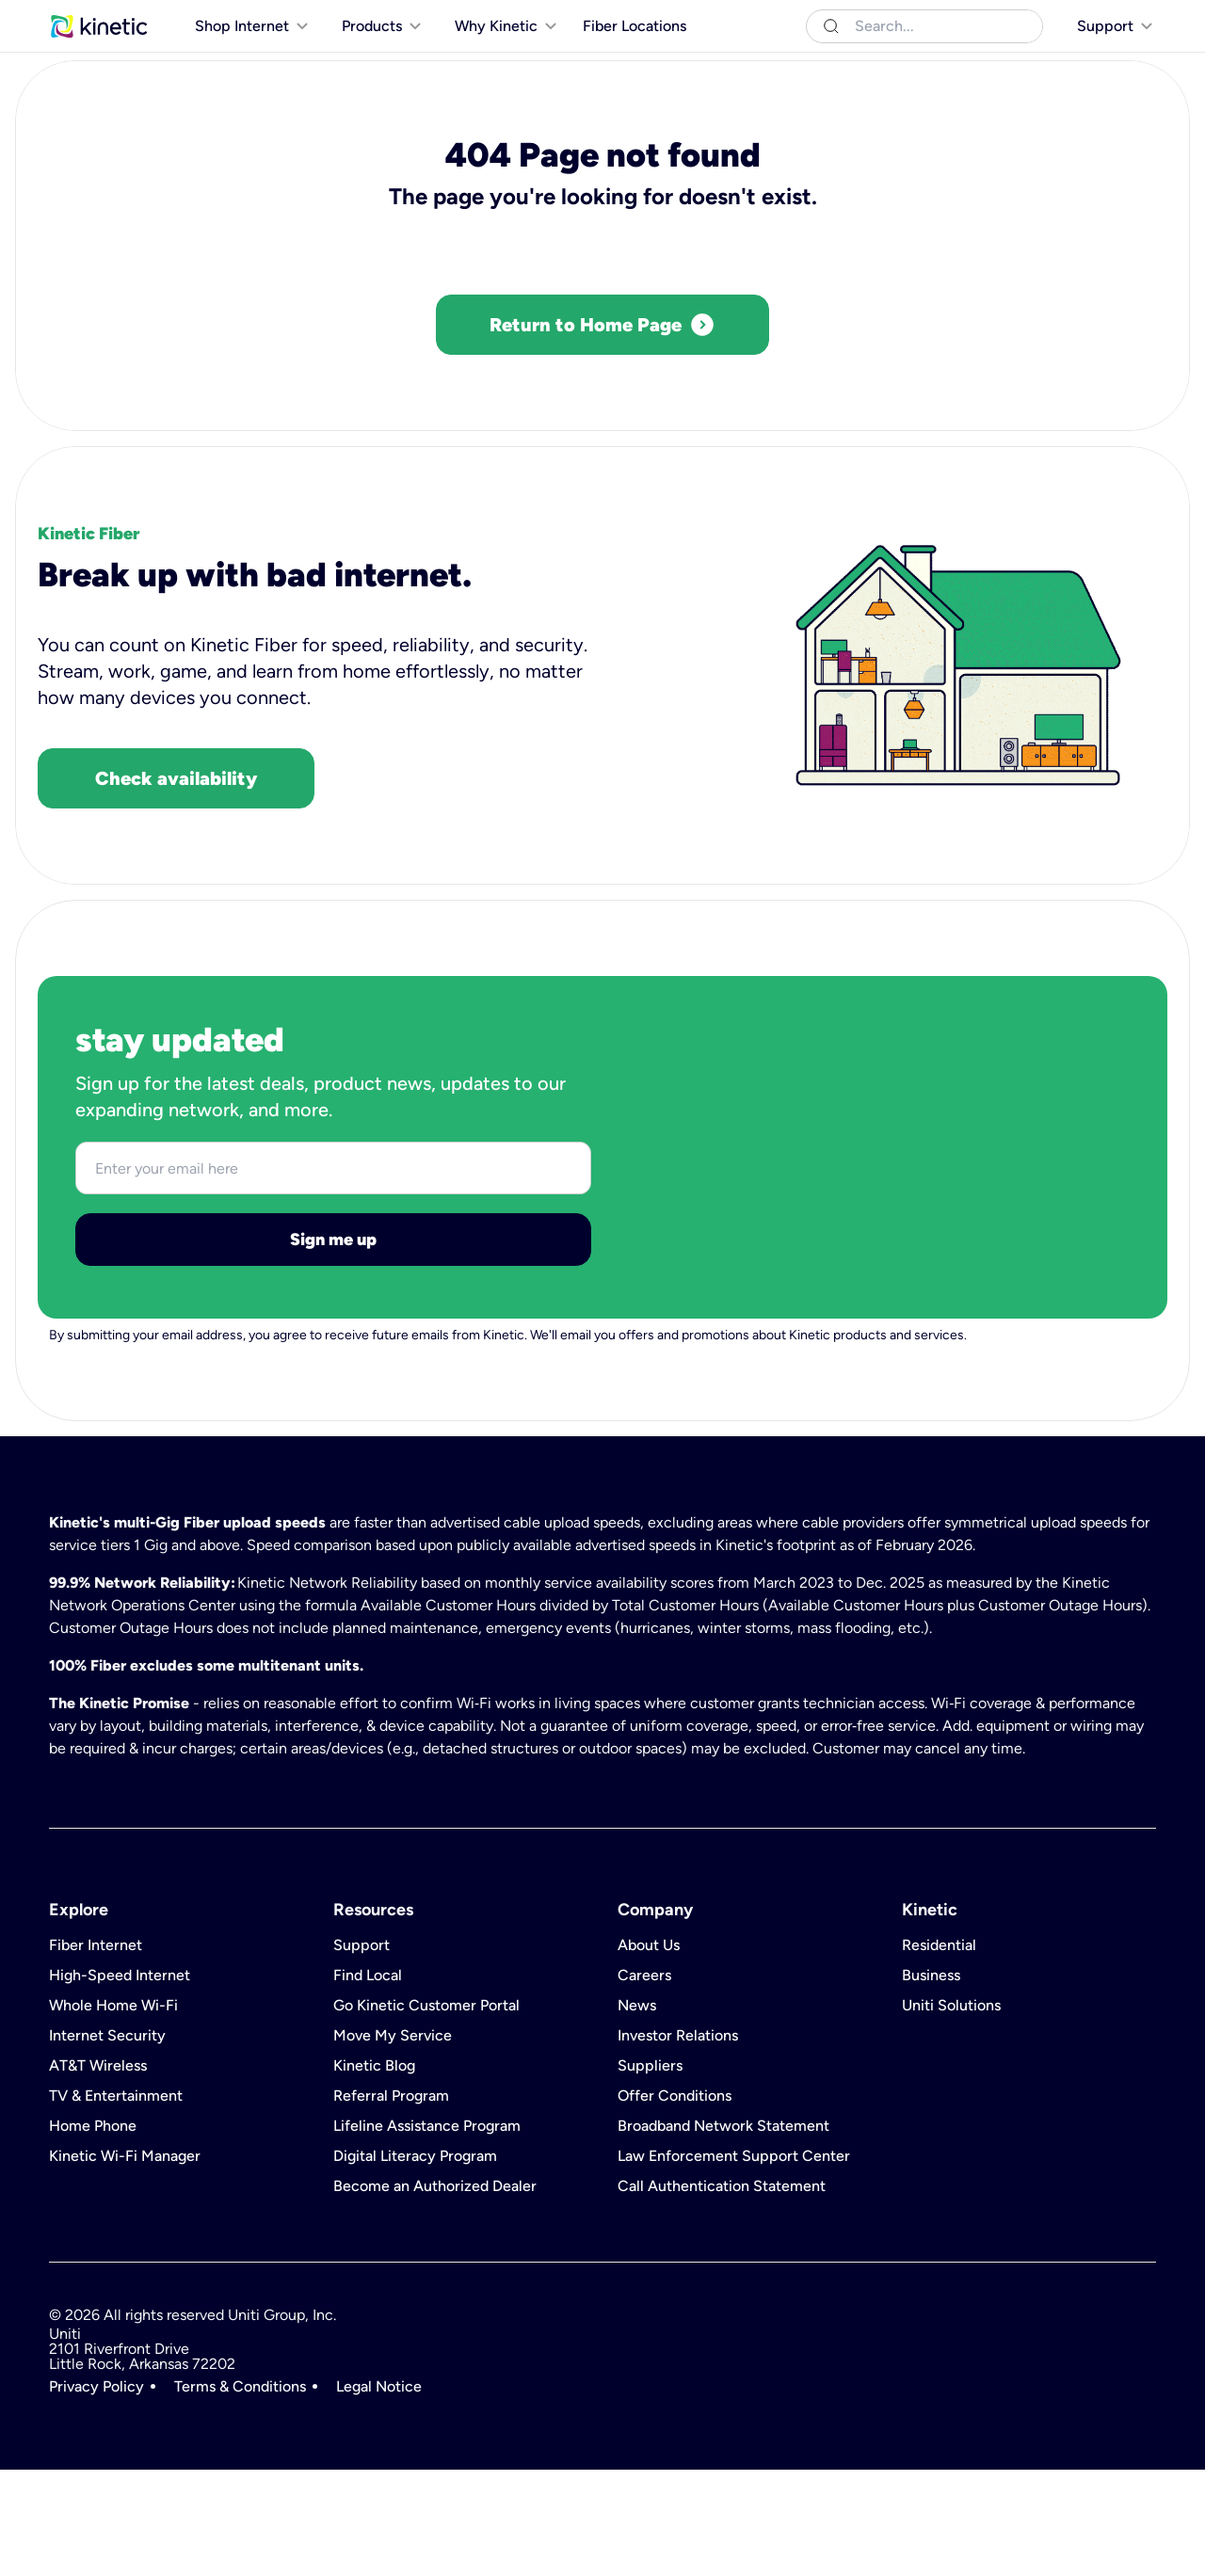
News (637, 2112)
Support (361, 2051)
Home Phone (93, 2232)
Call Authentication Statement (722, 2292)
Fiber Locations (634, 64)
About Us (649, 2051)
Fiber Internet (95, 2051)
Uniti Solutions (253, 18)
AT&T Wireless (98, 2172)
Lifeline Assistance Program (427, 2232)
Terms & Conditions (240, 2493)
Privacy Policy (96, 2493)
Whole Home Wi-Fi (113, 2112)
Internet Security (107, 2142)
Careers (644, 2081)
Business (164, 18)
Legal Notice (379, 2493)
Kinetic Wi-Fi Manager (125, 2262)
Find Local (367, 2081)
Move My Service (392, 2142)
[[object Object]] (1103, 19)
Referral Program (391, 2202)
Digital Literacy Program (415, 2262)
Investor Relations (678, 2142)
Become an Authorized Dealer (435, 2292)
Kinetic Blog (374, 2172)
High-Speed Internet (119, 2081)
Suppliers (650, 2172)
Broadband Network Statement (723, 2232)
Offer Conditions (674, 2202)
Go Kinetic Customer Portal (426, 2112)
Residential (84, 18)
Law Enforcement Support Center (734, 2262)
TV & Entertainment (116, 2202)
